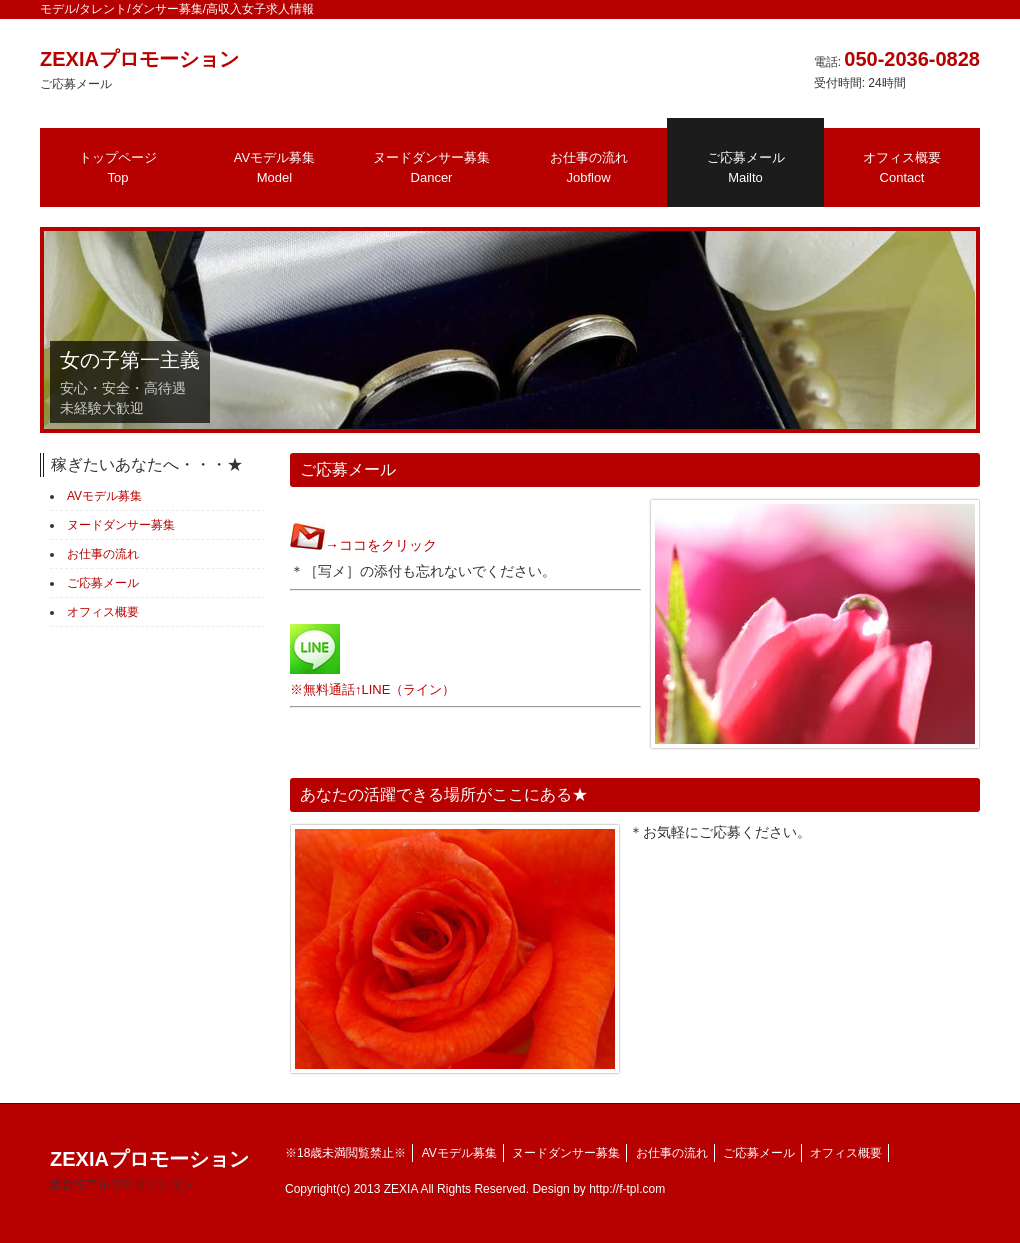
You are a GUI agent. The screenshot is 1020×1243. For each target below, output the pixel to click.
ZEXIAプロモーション (149, 1169)
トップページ (118, 167)
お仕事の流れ (589, 167)
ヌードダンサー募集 (431, 167)
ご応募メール (746, 167)
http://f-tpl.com (627, 1189)
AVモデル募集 (274, 167)
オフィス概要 (902, 167)
